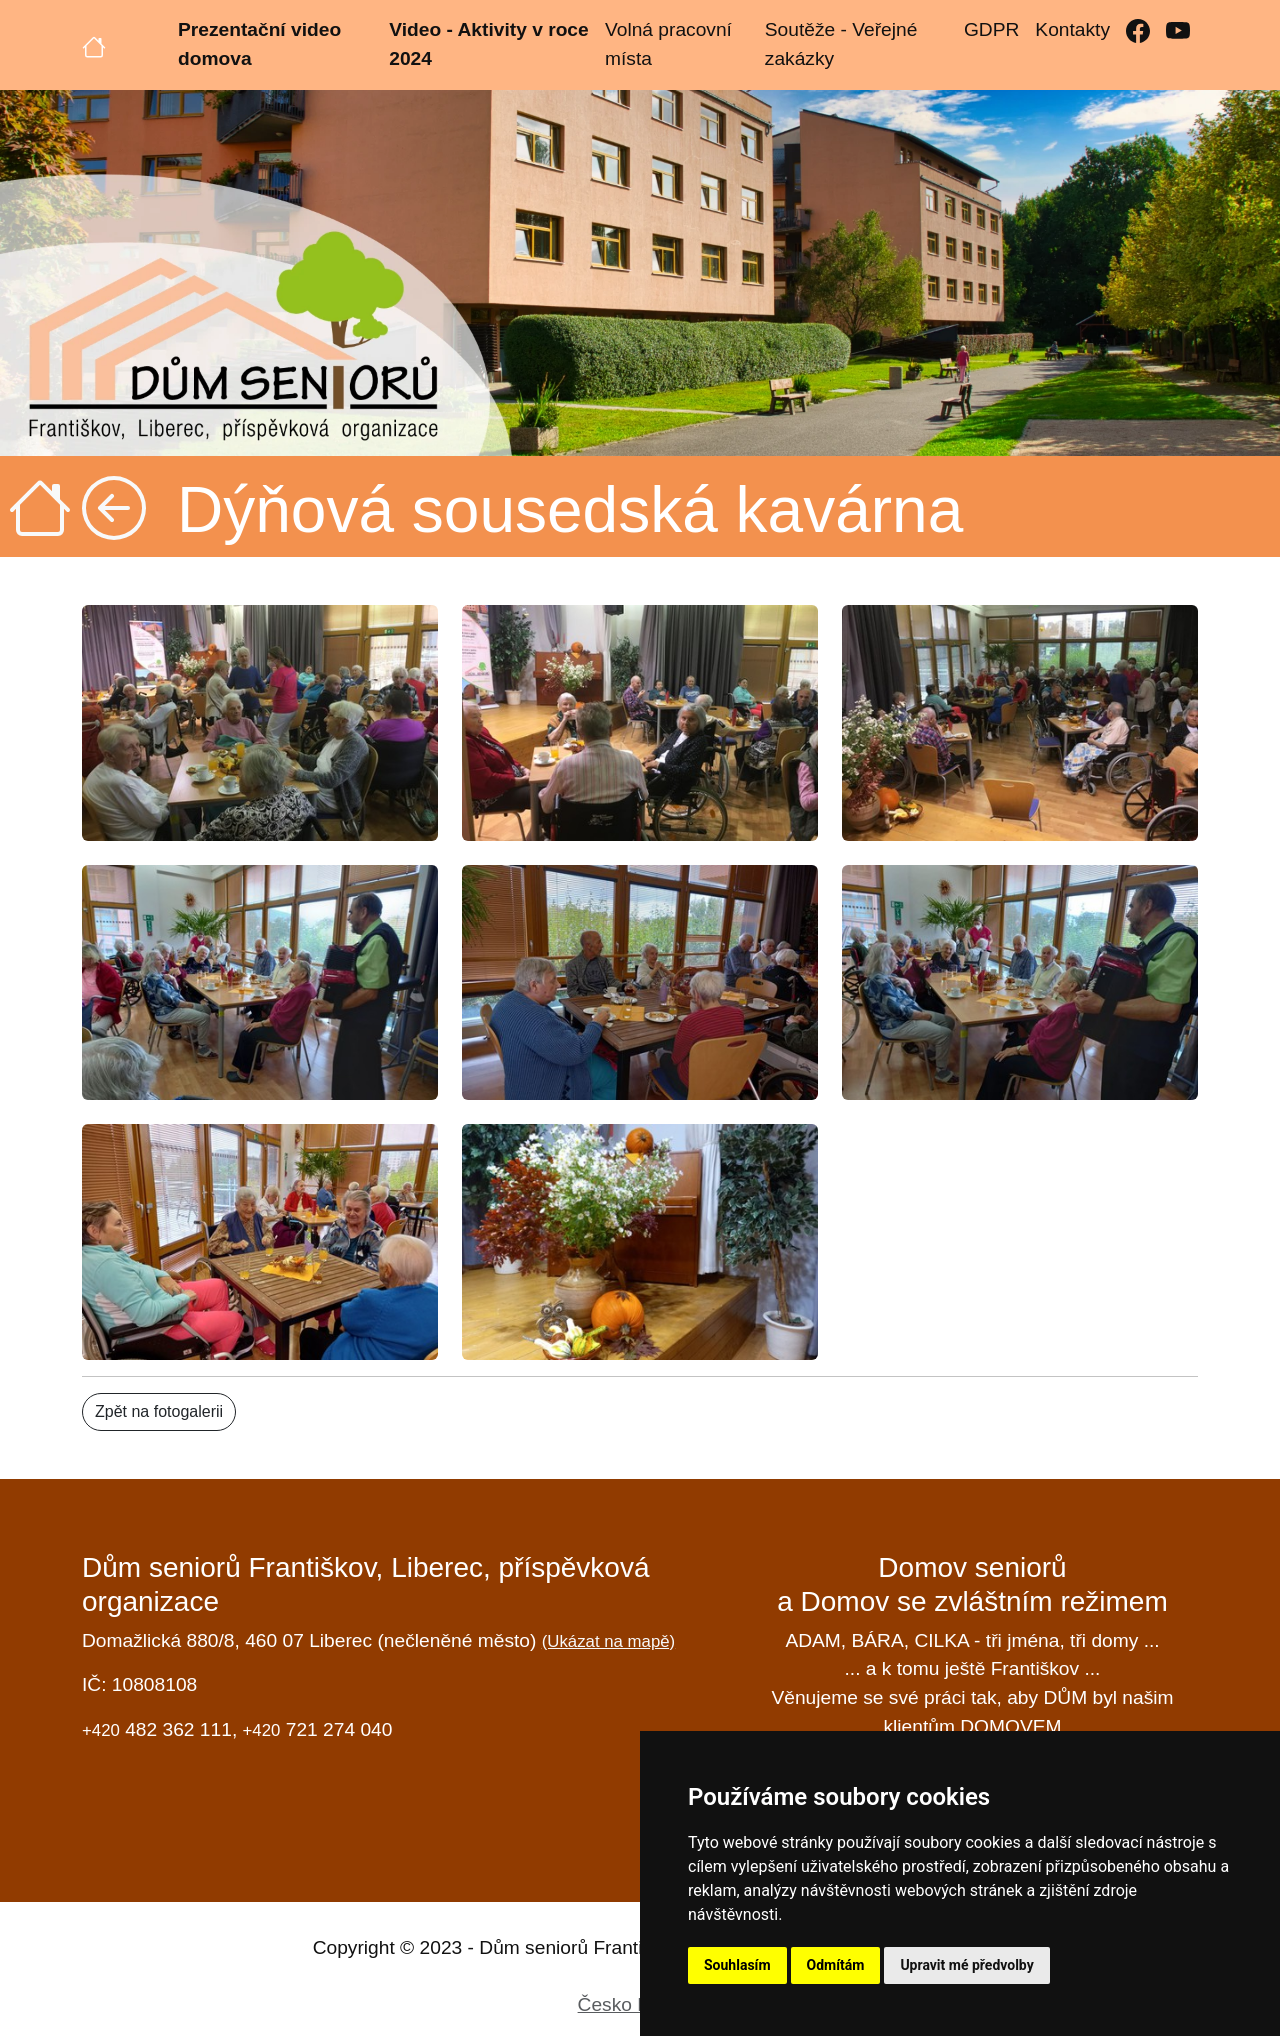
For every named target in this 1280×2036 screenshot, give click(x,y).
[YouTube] (1178, 30)
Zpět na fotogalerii (159, 1411)
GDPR (991, 29)
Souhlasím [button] (737, 1965)
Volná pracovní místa (668, 44)
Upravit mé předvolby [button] (966, 1965)
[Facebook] (1138, 30)
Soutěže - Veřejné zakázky (841, 44)
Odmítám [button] (836, 1965)
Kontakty (1072, 29)
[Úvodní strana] (94, 45)
